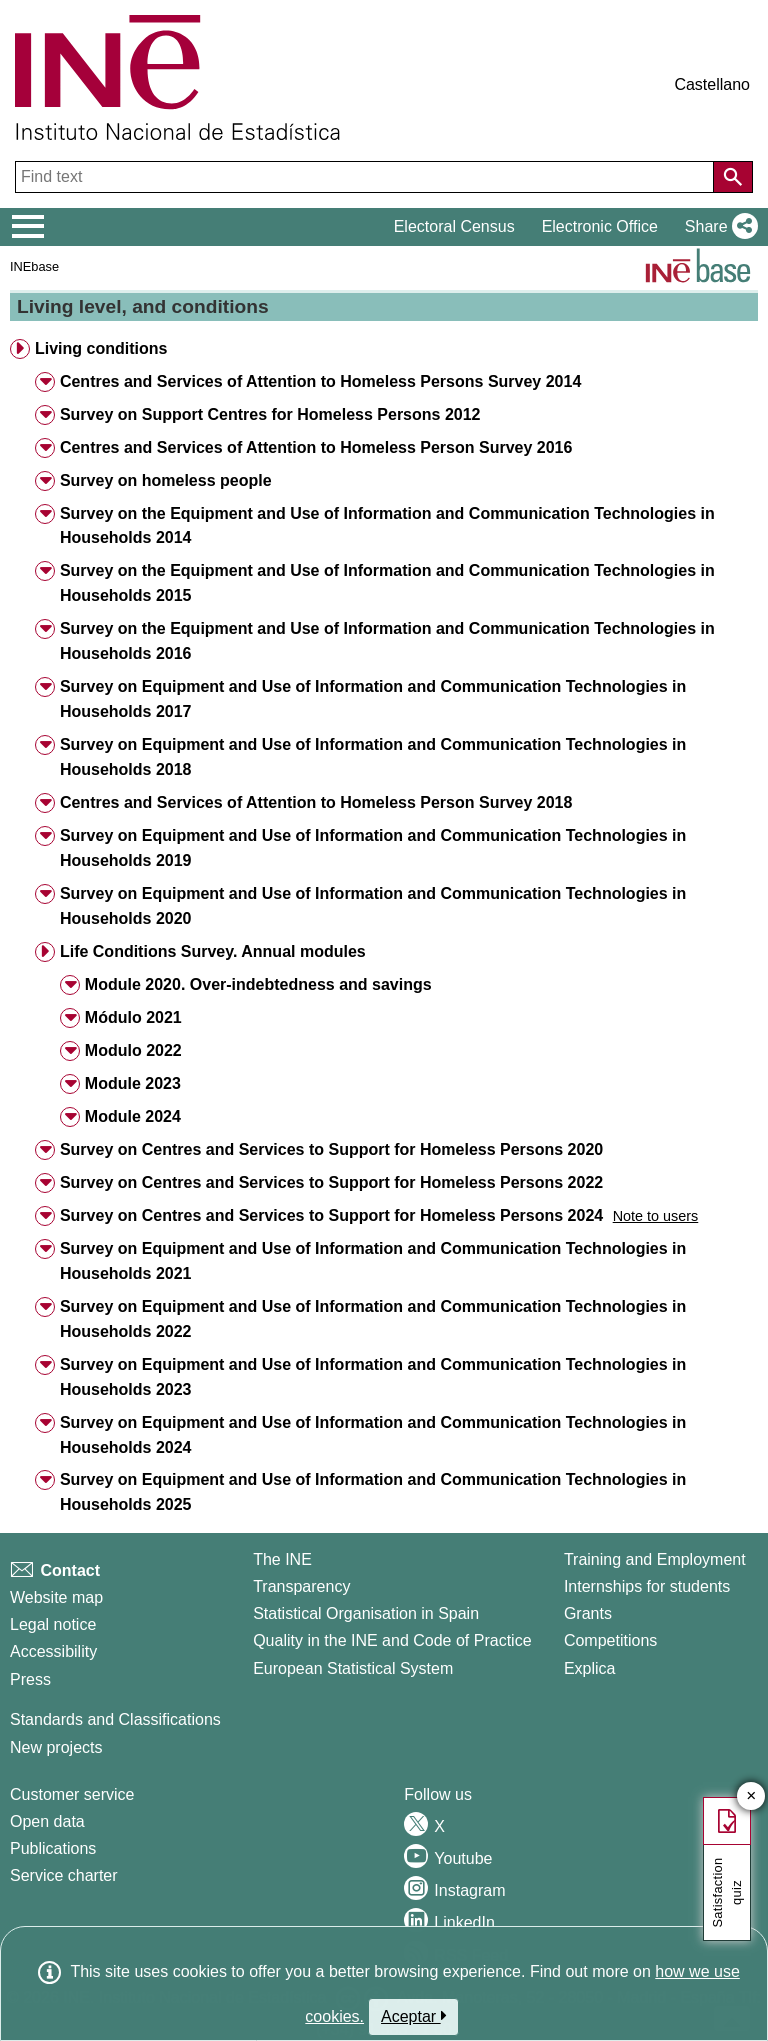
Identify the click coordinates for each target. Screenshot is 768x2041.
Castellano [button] (712, 84)
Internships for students (647, 1586)
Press (30, 1679)
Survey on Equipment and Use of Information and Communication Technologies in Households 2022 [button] (373, 1319)
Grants (588, 1613)
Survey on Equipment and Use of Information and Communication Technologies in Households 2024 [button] (373, 1435)
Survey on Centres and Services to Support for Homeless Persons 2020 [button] (331, 1149)
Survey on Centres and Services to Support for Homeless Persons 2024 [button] (331, 1215)
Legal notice (53, 1624)
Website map (56, 1597)
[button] (717, 227)
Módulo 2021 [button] (133, 1017)
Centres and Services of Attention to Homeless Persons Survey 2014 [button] (320, 381)
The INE (282, 1559)
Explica (590, 1668)
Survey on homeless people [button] (166, 480)
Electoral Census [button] (454, 226)
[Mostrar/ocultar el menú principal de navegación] (28, 227)
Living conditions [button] (101, 348)
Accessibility (53, 1651)
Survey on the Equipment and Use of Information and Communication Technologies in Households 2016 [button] (387, 641)
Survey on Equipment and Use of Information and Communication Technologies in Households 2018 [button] (373, 757)
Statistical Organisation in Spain (366, 1613)
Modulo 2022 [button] (133, 1050)
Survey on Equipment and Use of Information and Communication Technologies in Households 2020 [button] (373, 906)
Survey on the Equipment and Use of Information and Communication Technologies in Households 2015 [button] (387, 583)
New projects (56, 1747)
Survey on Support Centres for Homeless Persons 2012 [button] (270, 414)
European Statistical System (353, 1668)
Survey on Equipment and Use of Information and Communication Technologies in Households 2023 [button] (373, 1377)
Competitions (610, 1640)
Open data (47, 1821)
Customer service (72, 1794)
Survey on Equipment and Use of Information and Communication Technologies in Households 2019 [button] (373, 848)
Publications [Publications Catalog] (53, 1848)
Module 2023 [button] (133, 1083)
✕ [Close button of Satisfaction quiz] (751, 1796)
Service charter (64, 1875)
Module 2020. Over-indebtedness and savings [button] (258, 984)
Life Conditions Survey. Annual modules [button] (213, 951)
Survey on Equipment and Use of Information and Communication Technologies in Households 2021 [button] (373, 1261)
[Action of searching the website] (733, 177)
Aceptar (413, 2016)
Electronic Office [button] (600, 226)
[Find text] (366, 177)
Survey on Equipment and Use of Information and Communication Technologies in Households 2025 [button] (373, 1492)
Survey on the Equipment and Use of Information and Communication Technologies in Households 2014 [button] (387, 526)
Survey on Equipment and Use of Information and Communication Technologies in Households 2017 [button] (373, 699)
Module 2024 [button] (133, 1116)
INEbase (34, 266)
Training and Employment (655, 1559)
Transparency (301, 1586)
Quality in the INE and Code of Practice (392, 1640)
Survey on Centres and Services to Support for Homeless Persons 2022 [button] (331, 1182)
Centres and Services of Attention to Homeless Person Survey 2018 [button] (316, 802)
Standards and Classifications (115, 1719)
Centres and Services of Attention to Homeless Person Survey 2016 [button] (316, 447)
